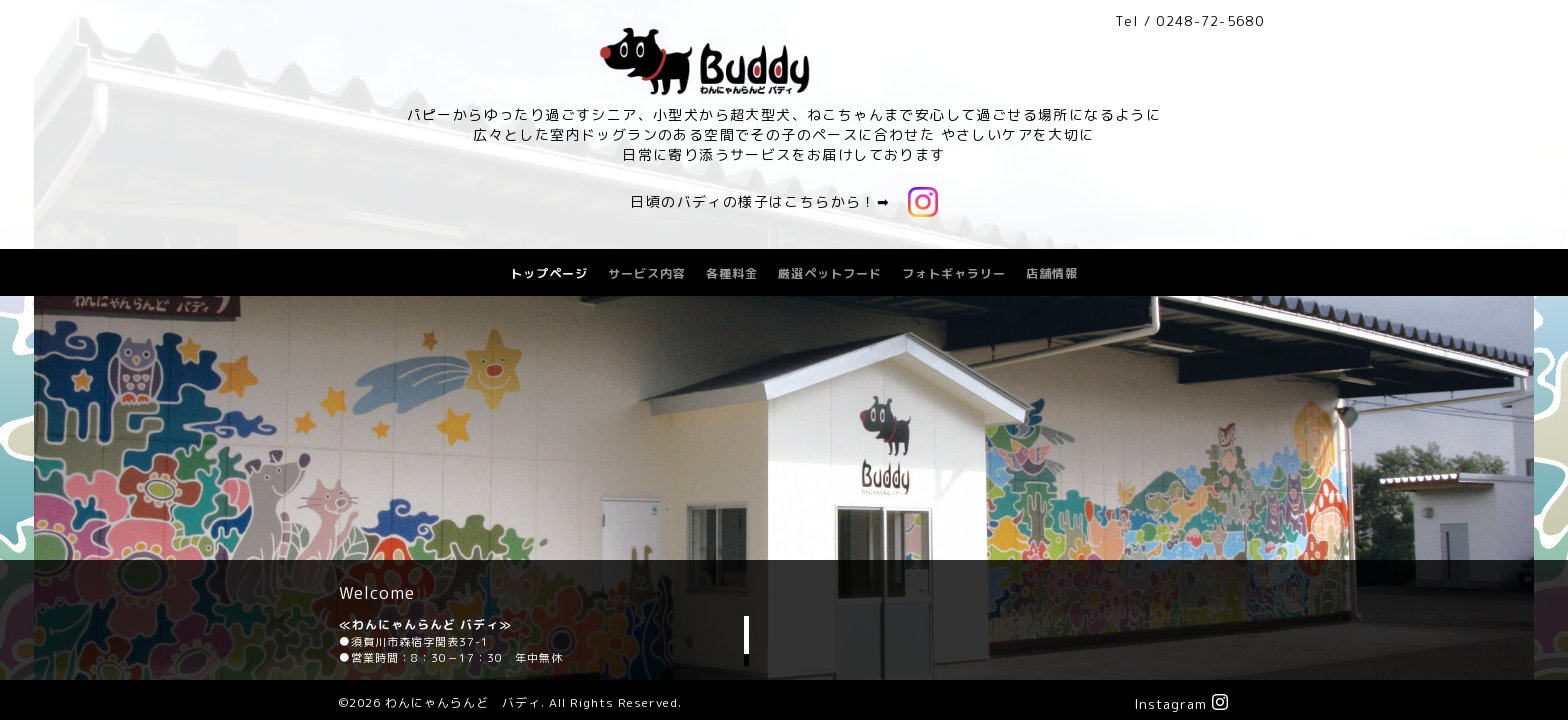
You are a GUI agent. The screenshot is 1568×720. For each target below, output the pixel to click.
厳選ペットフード (830, 273)
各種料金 (732, 273)
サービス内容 (647, 273)
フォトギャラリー (954, 273)
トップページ (549, 273)
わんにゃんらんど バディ (463, 702)
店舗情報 (1052, 273)
